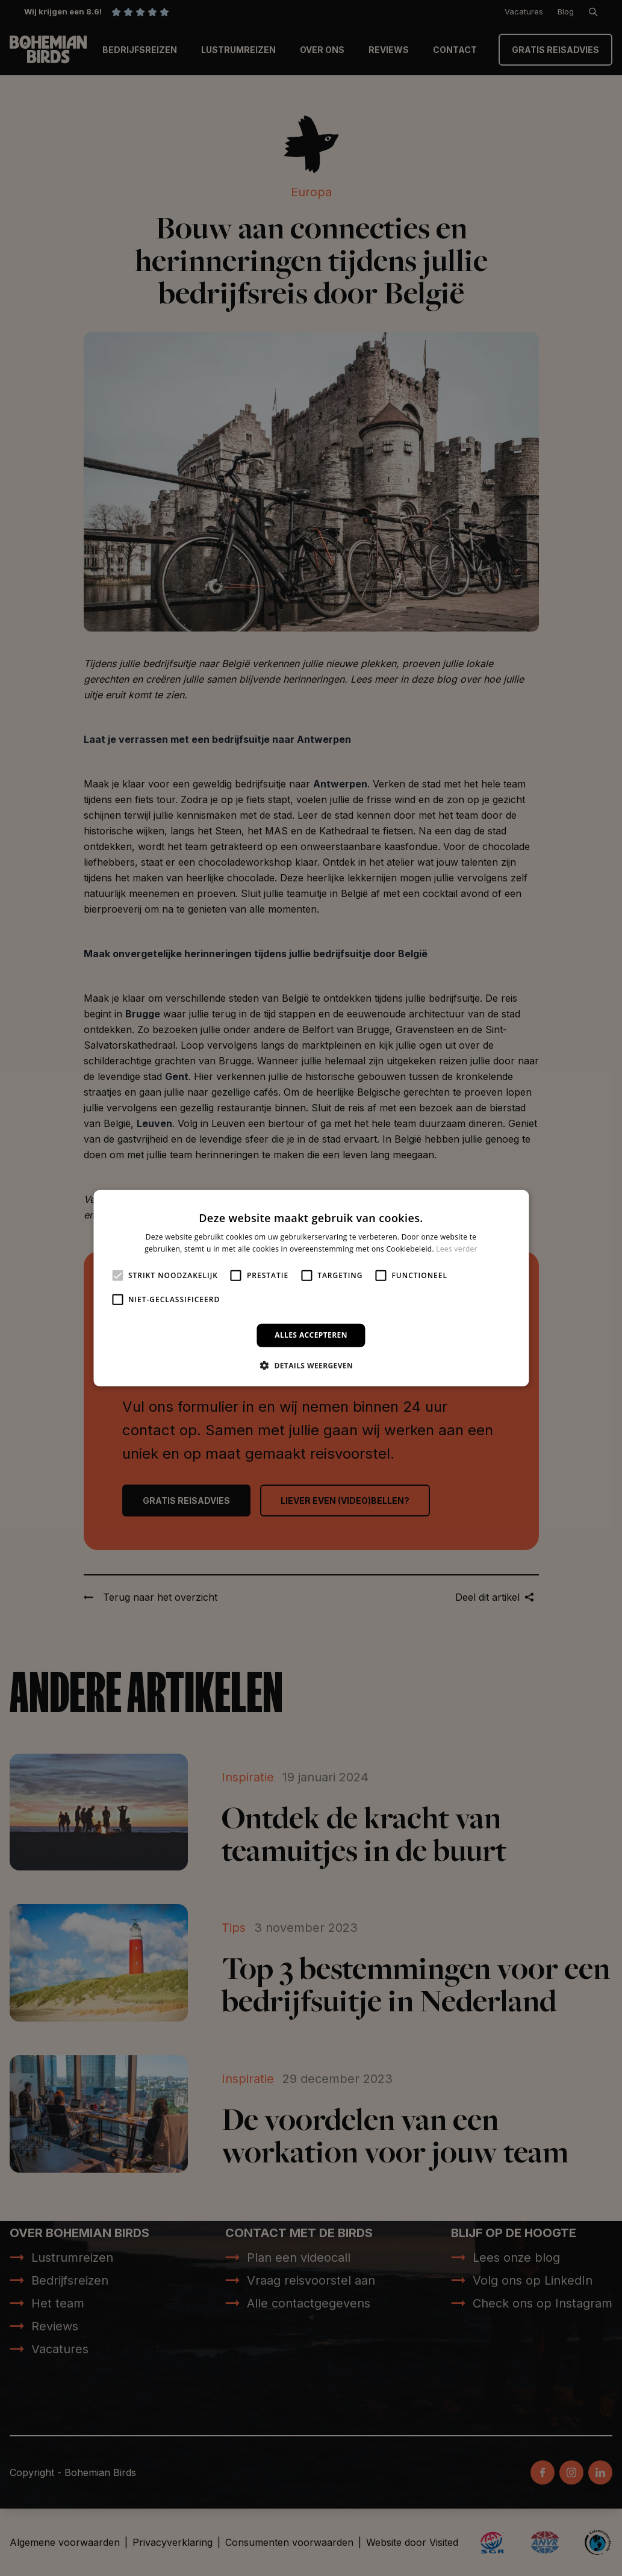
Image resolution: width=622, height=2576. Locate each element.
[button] (311, 1365)
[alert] (311, 1288)
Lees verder (456, 1249)
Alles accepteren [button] (311, 1335)
